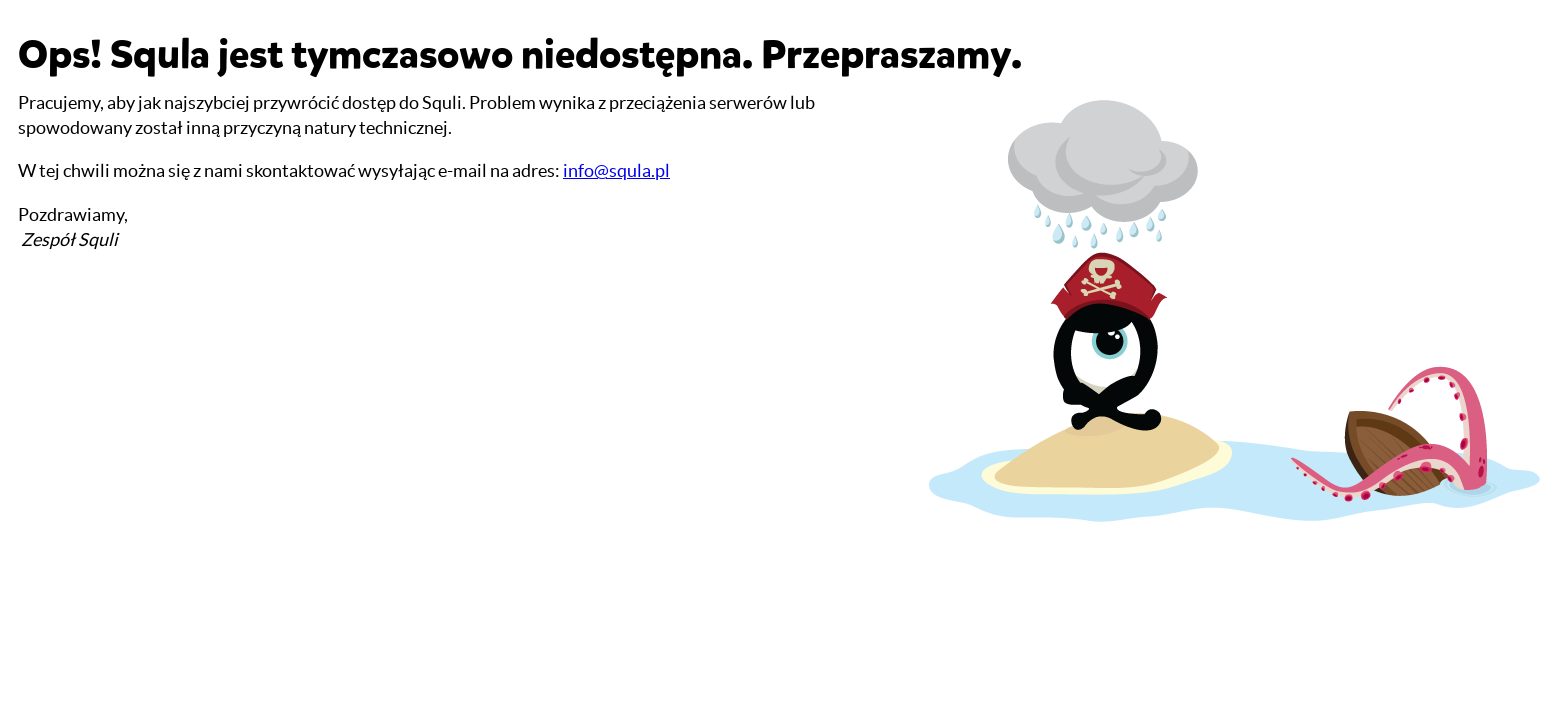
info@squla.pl (616, 170)
